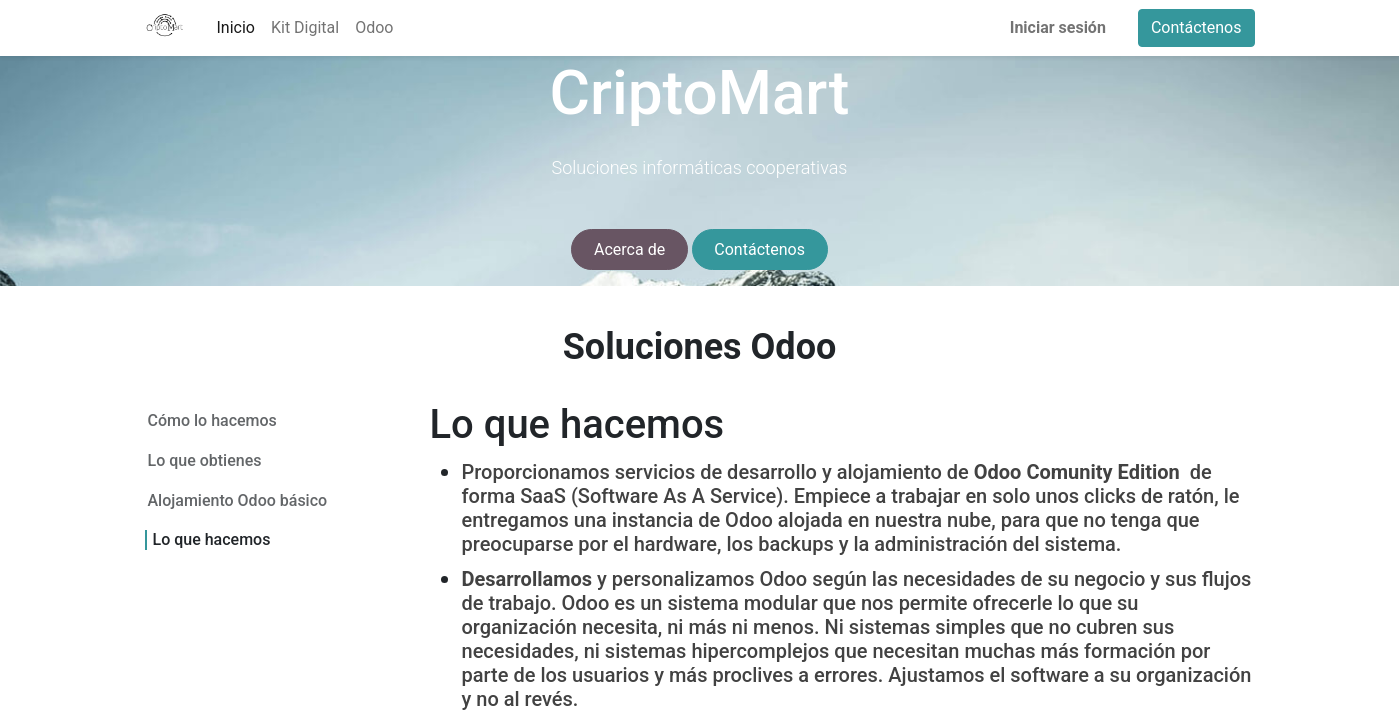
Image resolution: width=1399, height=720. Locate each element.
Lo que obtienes (205, 460)
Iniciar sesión (1058, 27)
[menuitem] (236, 28)
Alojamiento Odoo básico (238, 500)
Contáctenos (1196, 27)
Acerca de (629, 249)
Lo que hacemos (212, 539)
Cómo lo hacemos (212, 420)
